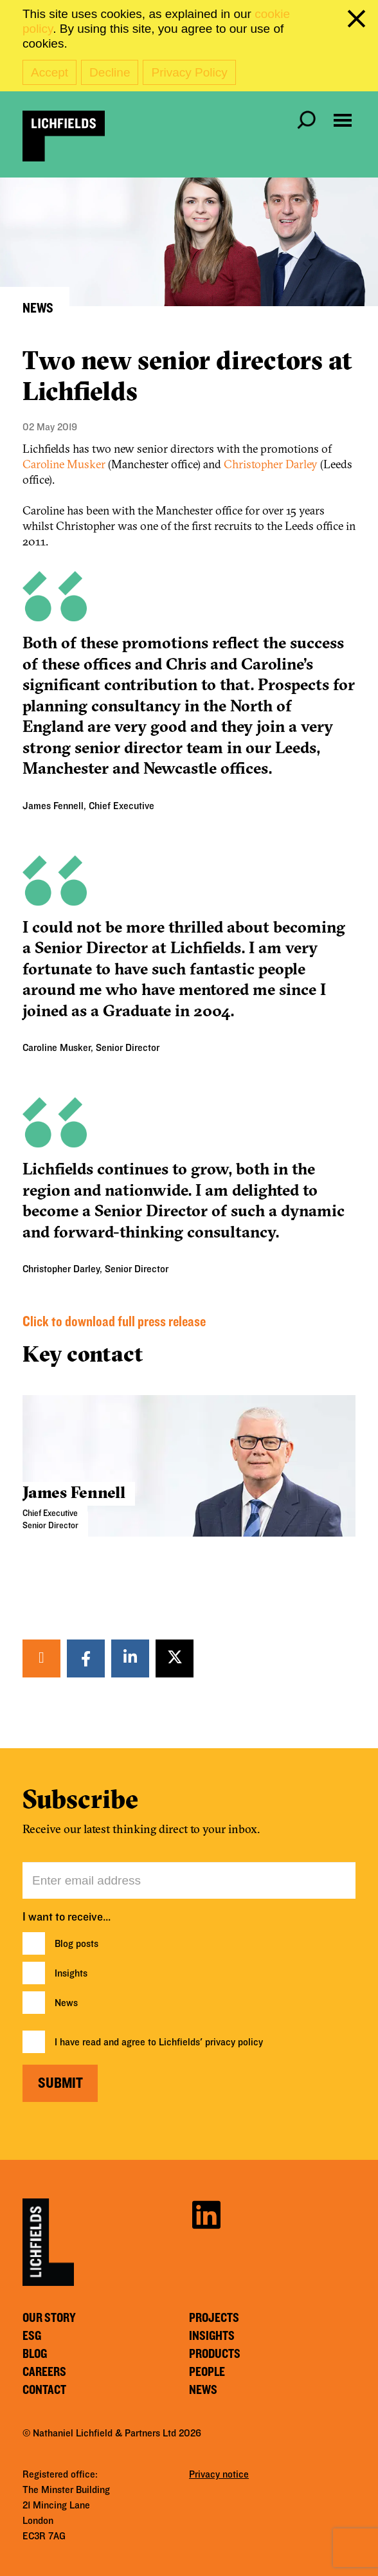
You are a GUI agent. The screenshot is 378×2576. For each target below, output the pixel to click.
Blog (34, 2354)
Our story (49, 2318)
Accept (49, 72)
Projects (214, 2318)
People (207, 2372)
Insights (71, 1973)
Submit (60, 2083)
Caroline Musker (63, 464)
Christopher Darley (271, 464)
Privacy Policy (189, 72)
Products (214, 2354)
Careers (44, 2372)
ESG (31, 2336)
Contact (44, 2390)
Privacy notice (219, 2474)
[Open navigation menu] (343, 120)
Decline (109, 72)
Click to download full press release (114, 1322)
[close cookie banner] (358, 21)
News (66, 2003)
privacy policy (234, 2042)
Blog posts (76, 1944)
